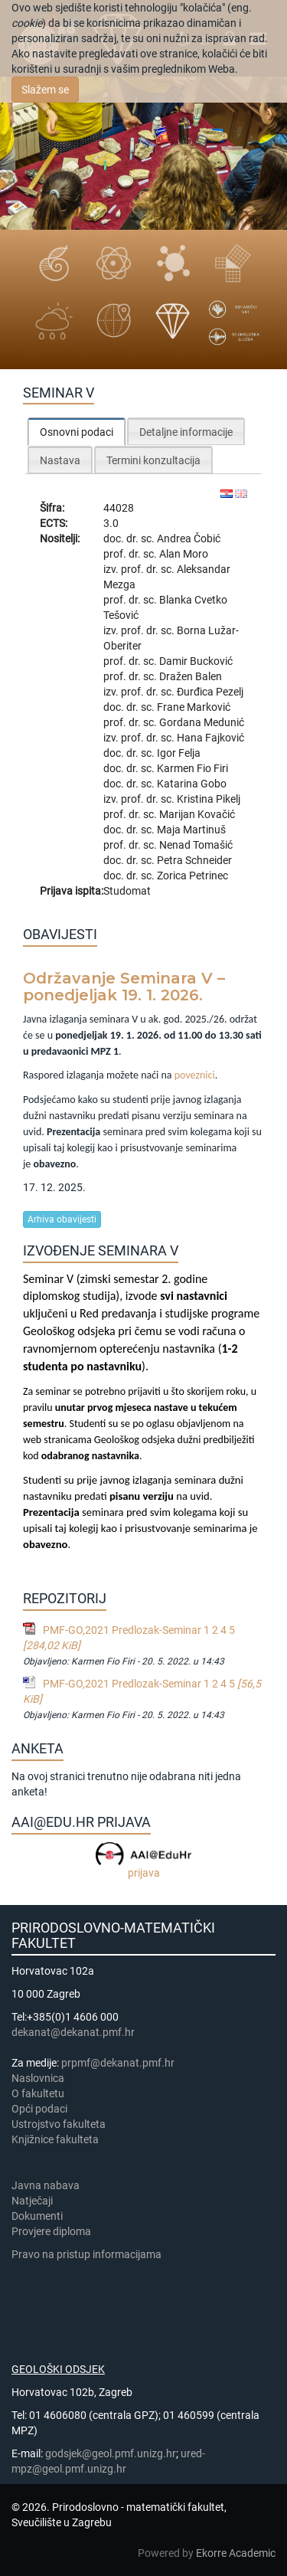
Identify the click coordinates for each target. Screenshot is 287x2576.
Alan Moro (183, 554)
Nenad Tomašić (196, 845)
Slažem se (45, 89)
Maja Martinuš (191, 829)
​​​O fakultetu (37, 2093)
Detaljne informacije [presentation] (186, 432)
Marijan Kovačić (197, 814)
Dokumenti (37, 2216)
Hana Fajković (210, 738)
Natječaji (32, 2201)
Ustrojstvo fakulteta (58, 2124)
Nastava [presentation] (60, 460)
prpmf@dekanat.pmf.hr (117, 2063)
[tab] (77, 431)
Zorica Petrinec (192, 875)
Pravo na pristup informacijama (88, 2254)
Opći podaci (39, 2109)
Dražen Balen (190, 676)
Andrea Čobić (188, 538)
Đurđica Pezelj (210, 692)
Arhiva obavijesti (62, 1219)
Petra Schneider (194, 860)
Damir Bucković (196, 661)
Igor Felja (179, 753)
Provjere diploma (51, 2231)
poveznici (194, 1075)
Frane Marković (193, 707)
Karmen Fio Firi (192, 768)
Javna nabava (45, 2185)
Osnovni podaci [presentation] (76, 432)
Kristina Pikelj (208, 799)
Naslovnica (37, 2078)
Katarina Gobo (192, 783)
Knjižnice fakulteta (55, 2139)
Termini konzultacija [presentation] (153, 460)
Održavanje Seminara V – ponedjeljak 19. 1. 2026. (124, 986)
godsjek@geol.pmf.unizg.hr (110, 2453)
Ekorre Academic (236, 2553)
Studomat (127, 891)
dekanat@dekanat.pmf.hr (73, 2032)
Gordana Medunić (201, 722)
